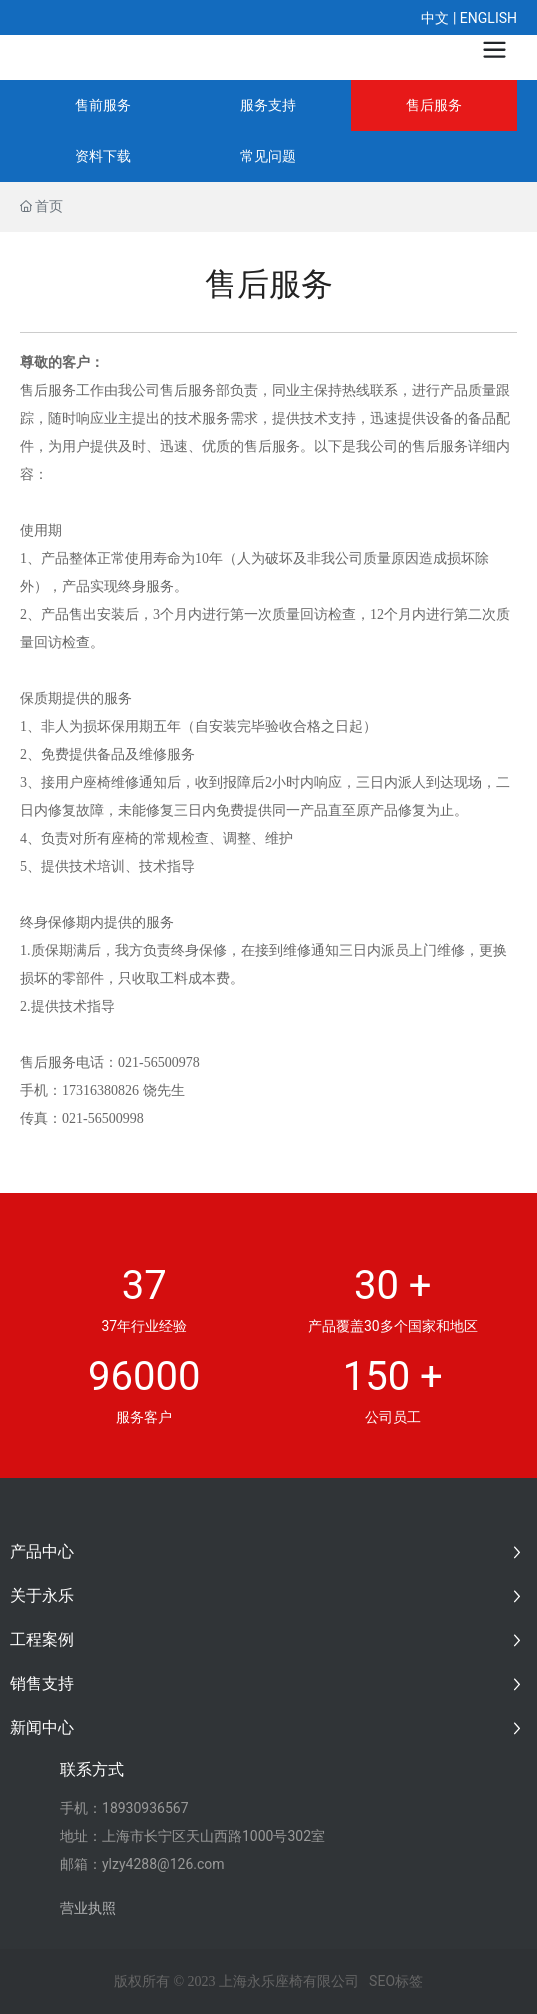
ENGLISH (488, 18)
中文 (435, 18)
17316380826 (100, 1090)
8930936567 (149, 1808)
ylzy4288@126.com (163, 1864)
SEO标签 (396, 1981)
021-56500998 (103, 1118)
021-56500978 (159, 1062)
